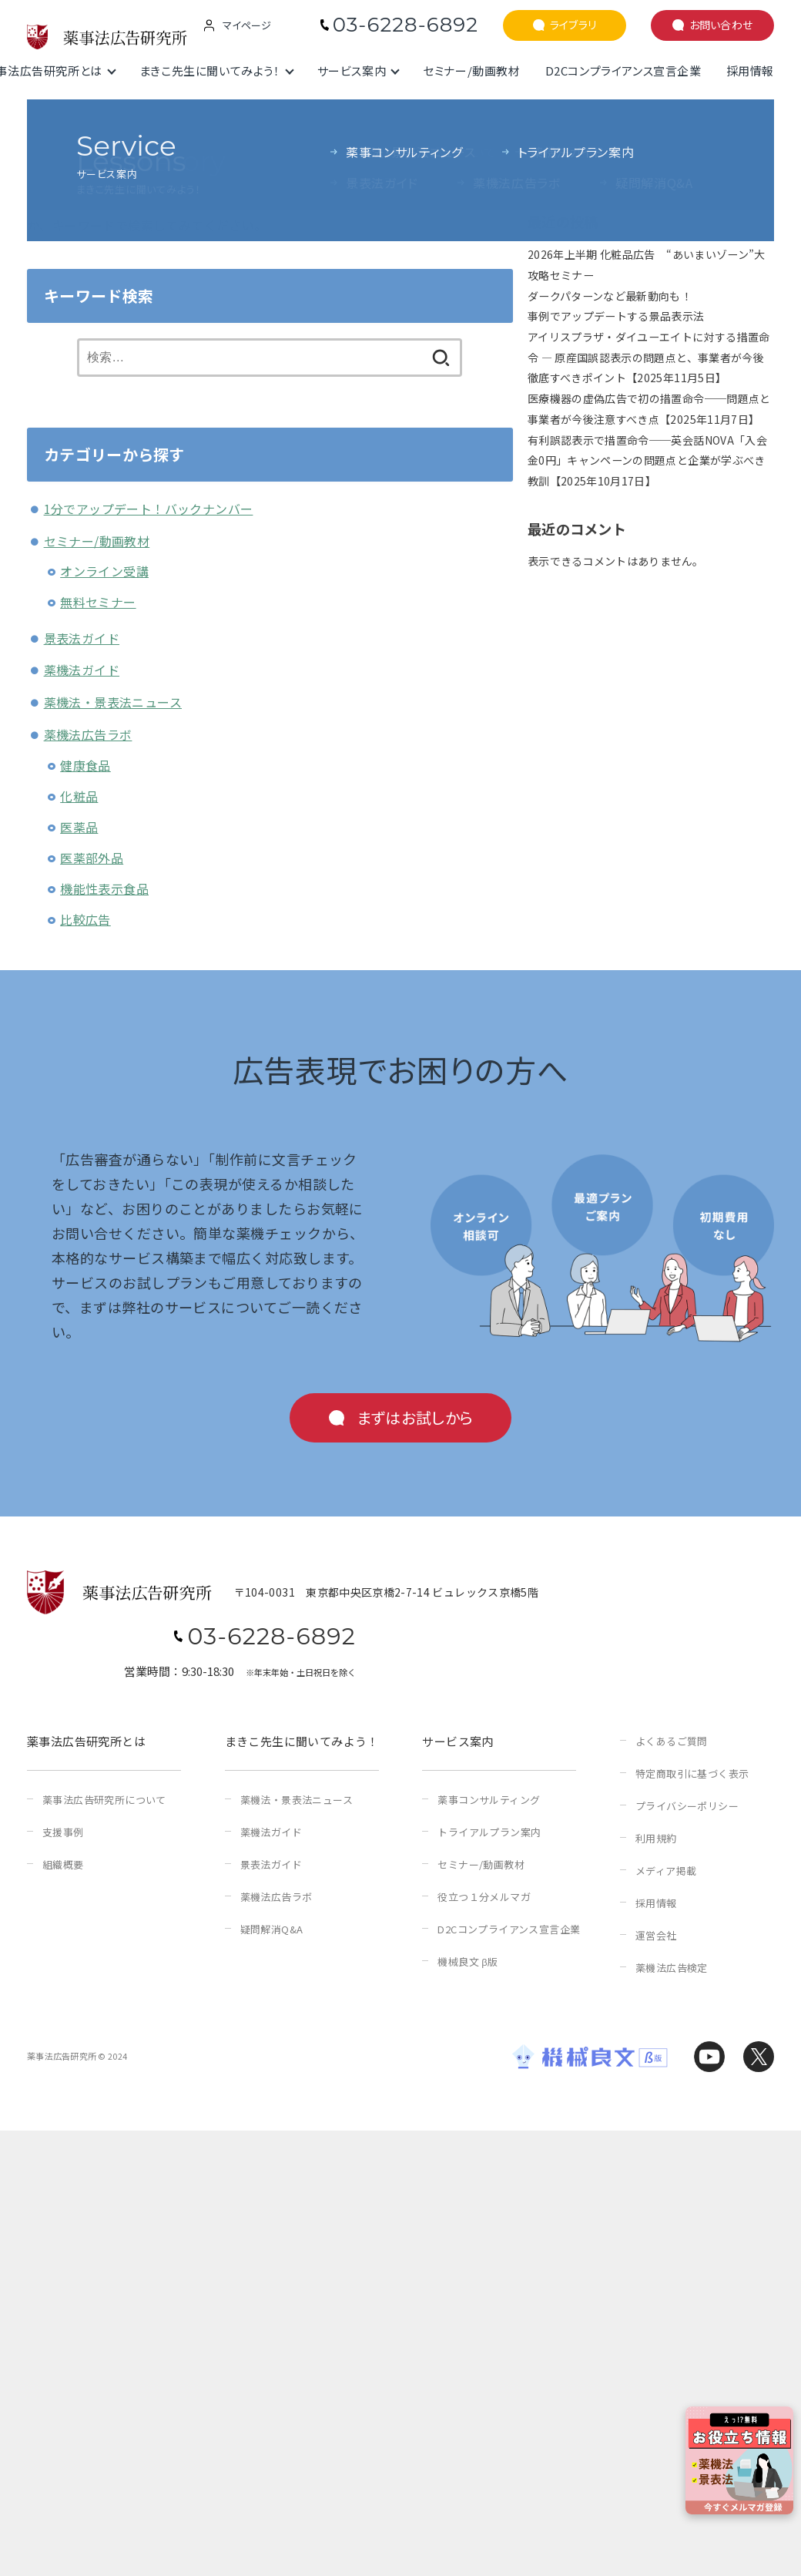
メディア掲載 (665, 1870)
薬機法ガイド (81, 669)
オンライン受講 (104, 571)
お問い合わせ (721, 24)
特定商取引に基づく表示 (692, 1773)
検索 (539, 135)
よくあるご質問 (671, 1741)
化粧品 (79, 796)
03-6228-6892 (405, 24)
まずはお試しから (415, 1417)
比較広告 (85, 919)
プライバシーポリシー (687, 1805)
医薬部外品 (91, 857)
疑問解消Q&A (271, 1929)
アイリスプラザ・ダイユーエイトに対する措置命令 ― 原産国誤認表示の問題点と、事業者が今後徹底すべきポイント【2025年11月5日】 (649, 357)
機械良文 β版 (467, 1961)
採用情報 (750, 70)
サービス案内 (352, 70)
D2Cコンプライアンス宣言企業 (623, 70)
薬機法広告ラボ (88, 734)
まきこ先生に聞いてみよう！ (209, 70)
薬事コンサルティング (488, 1799)
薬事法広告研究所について (104, 1799)
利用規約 (656, 1838)
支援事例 (63, 1832)
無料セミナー (98, 602)
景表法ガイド (81, 638)
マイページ (247, 25)
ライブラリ (573, 24)
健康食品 (85, 765)
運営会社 (656, 1935)
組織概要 (63, 1864)
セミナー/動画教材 (471, 70)
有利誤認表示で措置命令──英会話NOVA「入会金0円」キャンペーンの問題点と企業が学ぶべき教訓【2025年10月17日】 (647, 460)
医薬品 (79, 827)
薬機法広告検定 (671, 1967)
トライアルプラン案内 (489, 1832)
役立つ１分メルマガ (484, 1896)
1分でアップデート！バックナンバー (148, 508)
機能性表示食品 (104, 888)
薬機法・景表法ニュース (113, 702)
